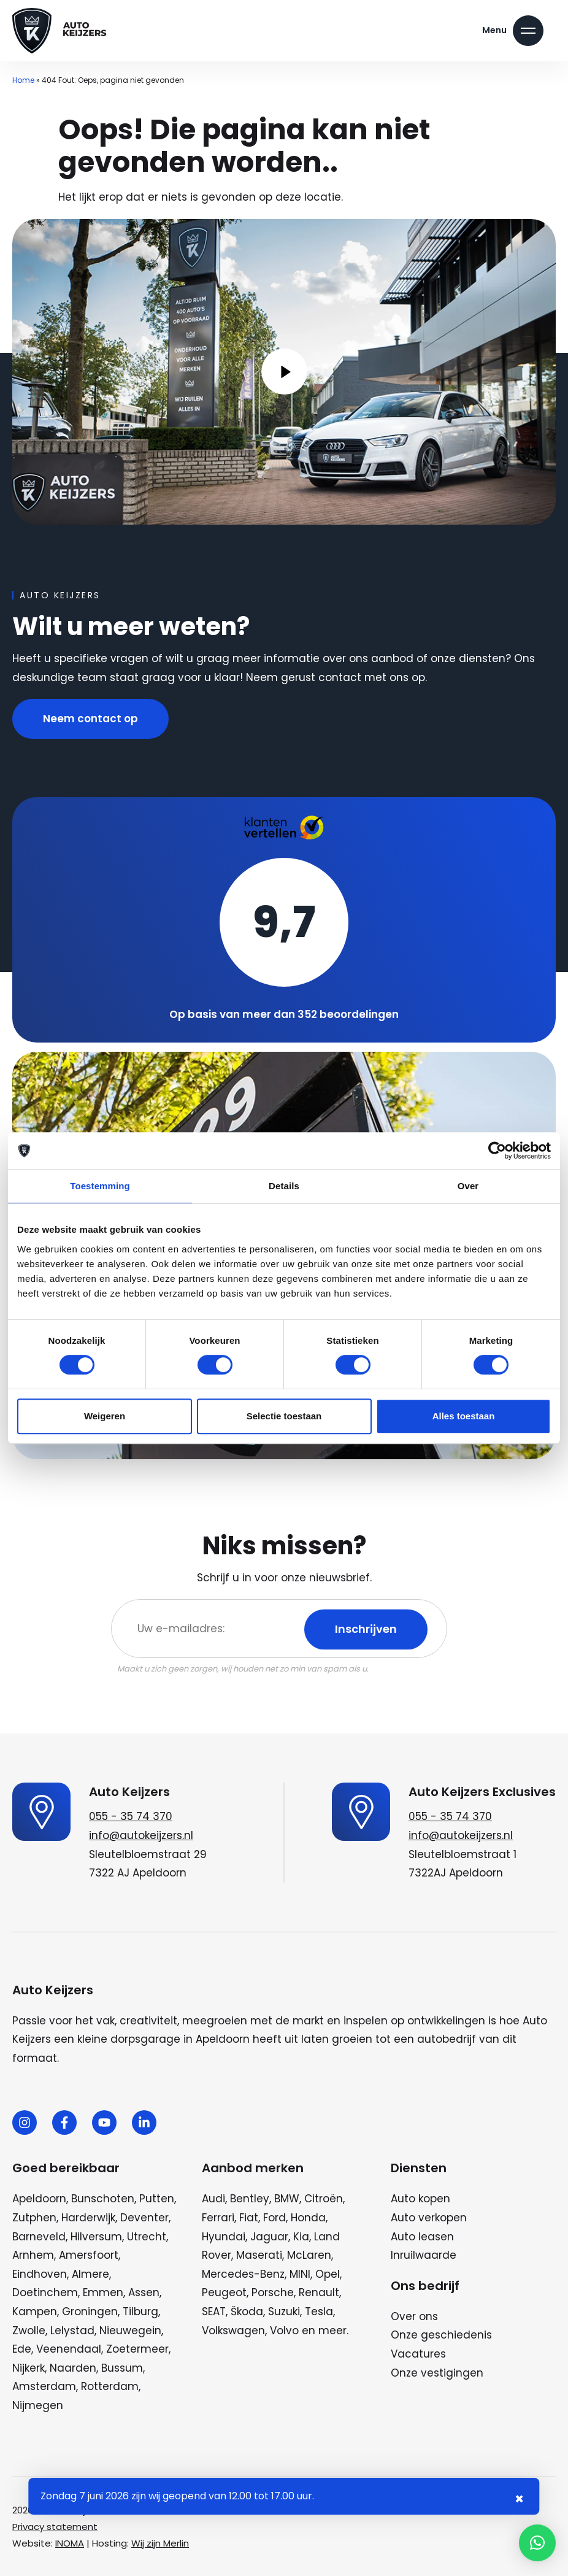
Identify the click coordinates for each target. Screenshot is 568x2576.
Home (23, 80)
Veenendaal (68, 2349)
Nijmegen (37, 2405)
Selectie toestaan (284, 1416)
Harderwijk (88, 2217)
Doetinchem (45, 2292)
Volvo (284, 2330)
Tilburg (140, 2311)
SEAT (214, 2311)
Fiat (248, 2217)
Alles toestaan (463, 1416)
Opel (327, 2274)
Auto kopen (420, 2198)
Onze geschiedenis (441, 2334)
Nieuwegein (130, 2330)
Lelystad (72, 2330)
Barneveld (39, 2236)
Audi (213, 2198)
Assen (143, 2292)
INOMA (69, 2543)
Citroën (323, 2198)
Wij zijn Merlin (160, 2543)
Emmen (103, 2292)
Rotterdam (110, 2386)
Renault (319, 2292)
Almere (90, 2274)
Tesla (319, 2311)
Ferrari (218, 2217)
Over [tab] (468, 1186)
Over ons (414, 2316)
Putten (156, 2198)
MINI (300, 2274)
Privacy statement (55, 2526)
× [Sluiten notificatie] (519, 2499)
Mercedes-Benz (243, 2274)
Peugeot (224, 2292)
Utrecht (146, 2236)
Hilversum (96, 2236)
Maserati (259, 2255)
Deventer (144, 2217)
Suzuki (284, 2311)
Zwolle (28, 2330)
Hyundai (223, 2236)
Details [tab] (284, 1186)
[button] (537, 2542)
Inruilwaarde (423, 2255)
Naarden (73, 2368)
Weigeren (104, 1416)
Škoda (247, 2311)
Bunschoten (102, 2198)
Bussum (122, 2368)
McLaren (309, 2255)
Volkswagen (233, 2330)
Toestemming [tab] (100, 1186)
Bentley (249, 2198)
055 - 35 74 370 (130, 1816)
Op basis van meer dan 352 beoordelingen (284, 1014)
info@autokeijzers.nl (141, 1835)
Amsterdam (44, 2386)
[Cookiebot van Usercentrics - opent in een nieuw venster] (497, 1150)
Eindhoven (39, 2274)
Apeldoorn (39, 2198)
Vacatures (418, 2354)
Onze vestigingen (437, 2373)
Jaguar (269, 2236)
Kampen (34, 2311)
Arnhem (33, 2255)
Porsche (272, 2292)
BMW (286, 2198)
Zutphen (34, 2217)
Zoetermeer (137, 2349)
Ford (274, 2217)
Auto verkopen (429, 2217)
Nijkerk (28, 2368)
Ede (21, 2349)
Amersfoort (88, 2255)
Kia (301, 2236)
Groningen (90, 2311)
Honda (308, 2217)
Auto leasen (422, 2236)
